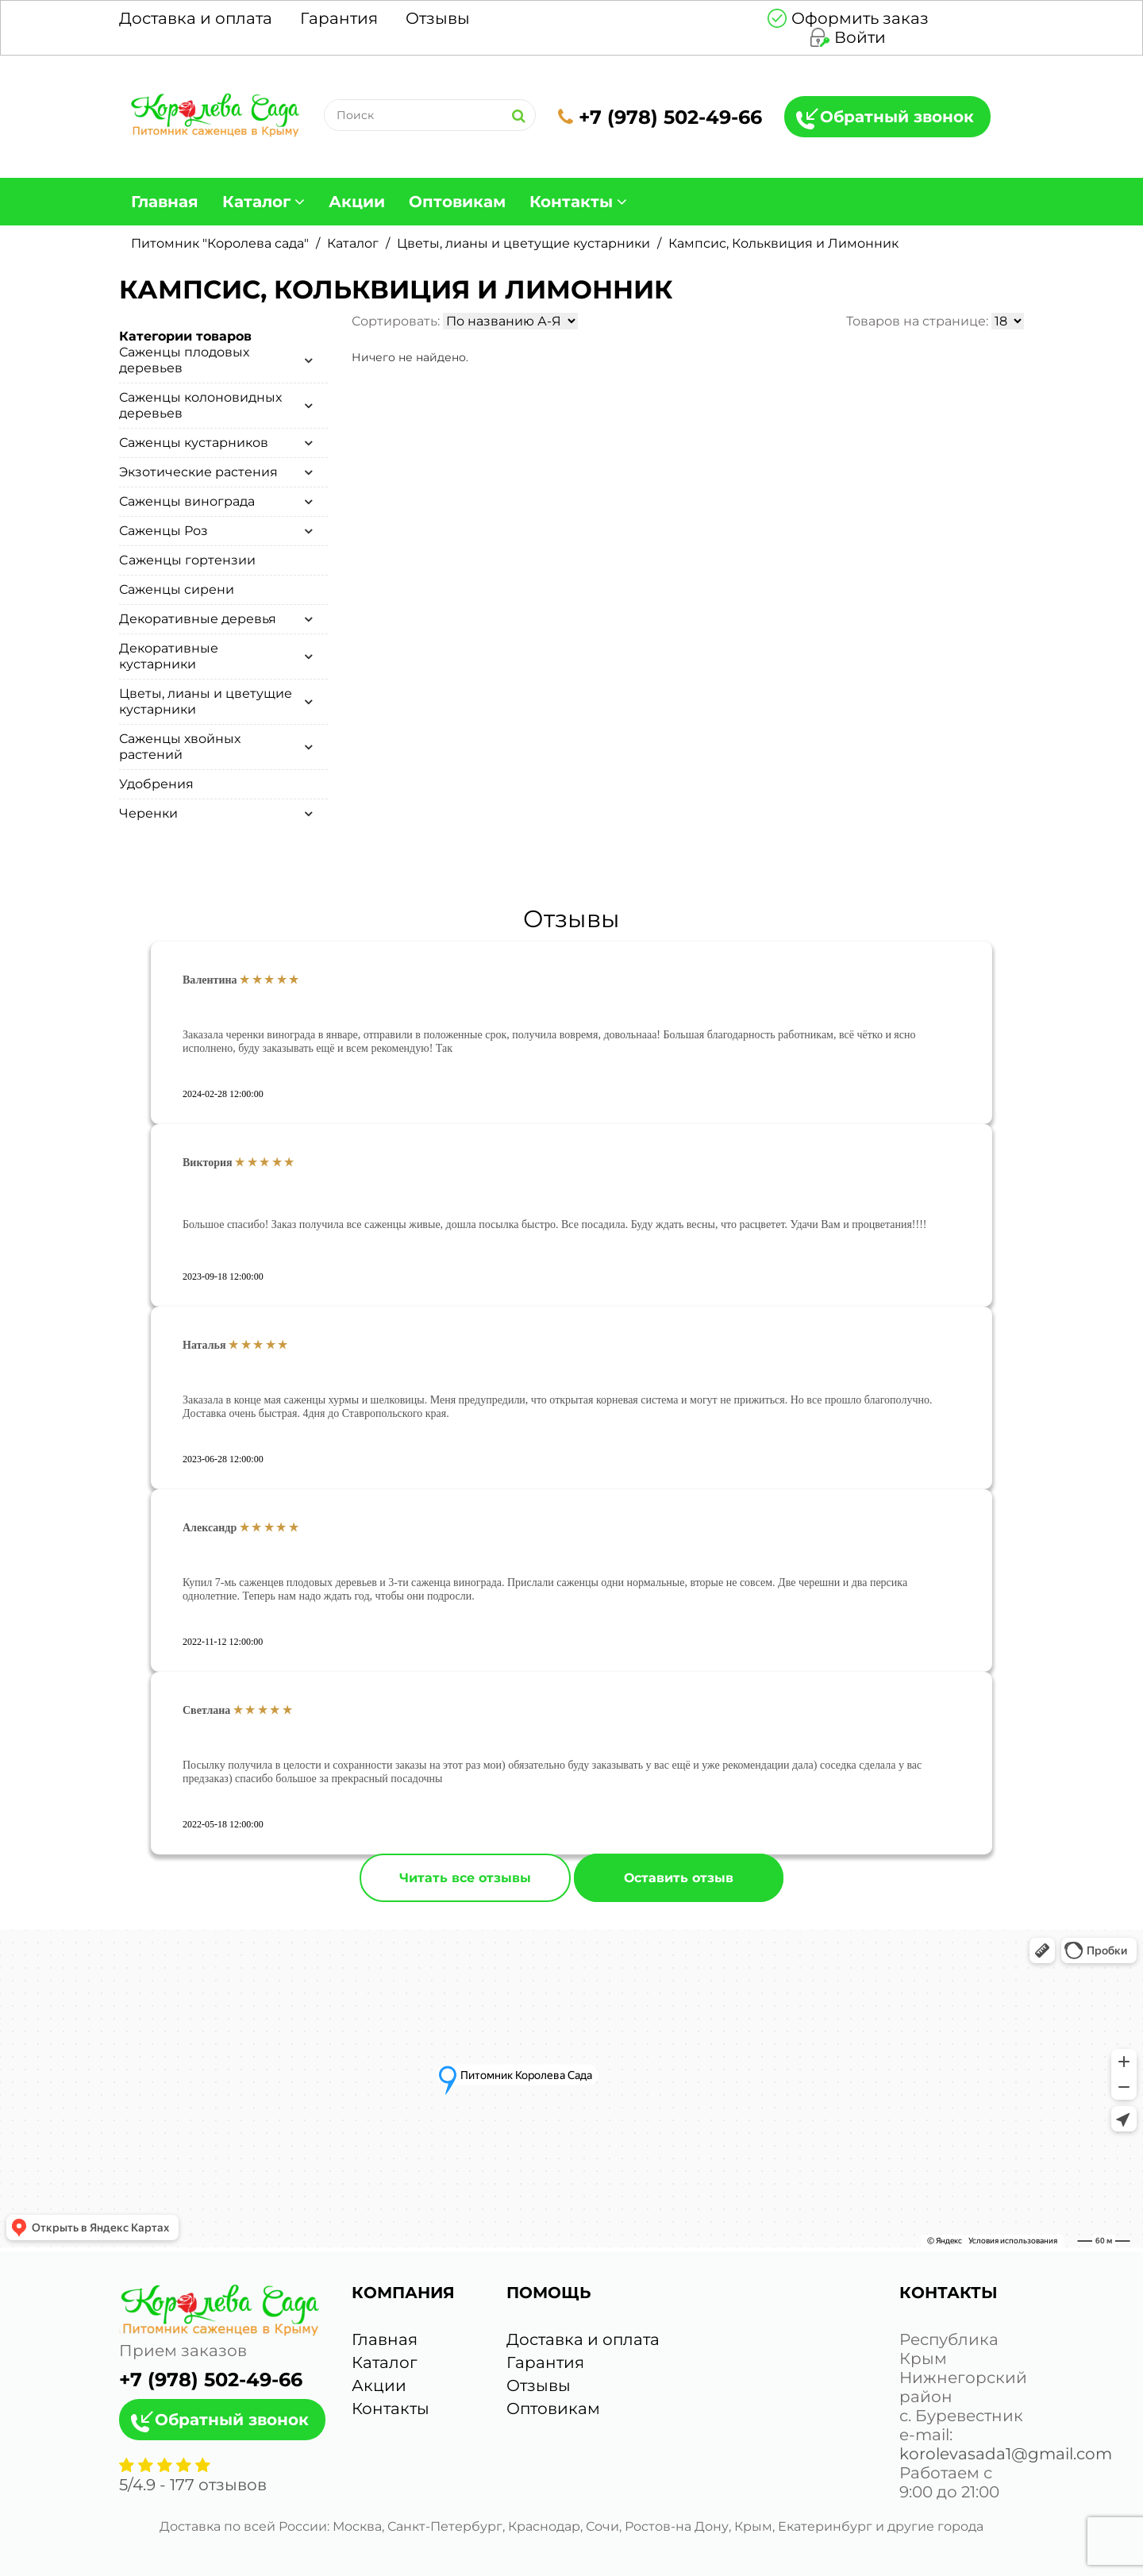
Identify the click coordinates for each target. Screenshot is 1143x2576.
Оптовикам (457, 201)
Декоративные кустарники (168, 656)
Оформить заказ (860, 18)
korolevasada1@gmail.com (1005, 2453)
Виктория (208, 1163)
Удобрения (156, 783)
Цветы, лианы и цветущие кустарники (523, 243)
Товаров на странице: (917, 321)
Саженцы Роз (163, 530)
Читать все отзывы (465, 1877)
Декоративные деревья (197, 618)
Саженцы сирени (176, 589)
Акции (357, 201)
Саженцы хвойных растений (180, 746)
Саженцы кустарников (193, 442)
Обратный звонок (897, 116)
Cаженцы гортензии (187, 560)
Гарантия (339, 18)
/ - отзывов (193, 2484)
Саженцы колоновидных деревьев (200, 405)
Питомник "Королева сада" (220, 243)
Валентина (210, 980)
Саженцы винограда (187, 501)
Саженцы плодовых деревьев (184, 360)
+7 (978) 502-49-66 (660, 117)
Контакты (571, 201)
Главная (164, 201)
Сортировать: (396, 321)
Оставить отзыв (678, 1877)
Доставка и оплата (195, 18)
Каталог (256, 201)
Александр (210, 1528)
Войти (860, 37)
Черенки (148, 813)
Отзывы (438, 18)
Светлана (206, 1710)
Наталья (204, 1345)
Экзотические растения (198, 471)
